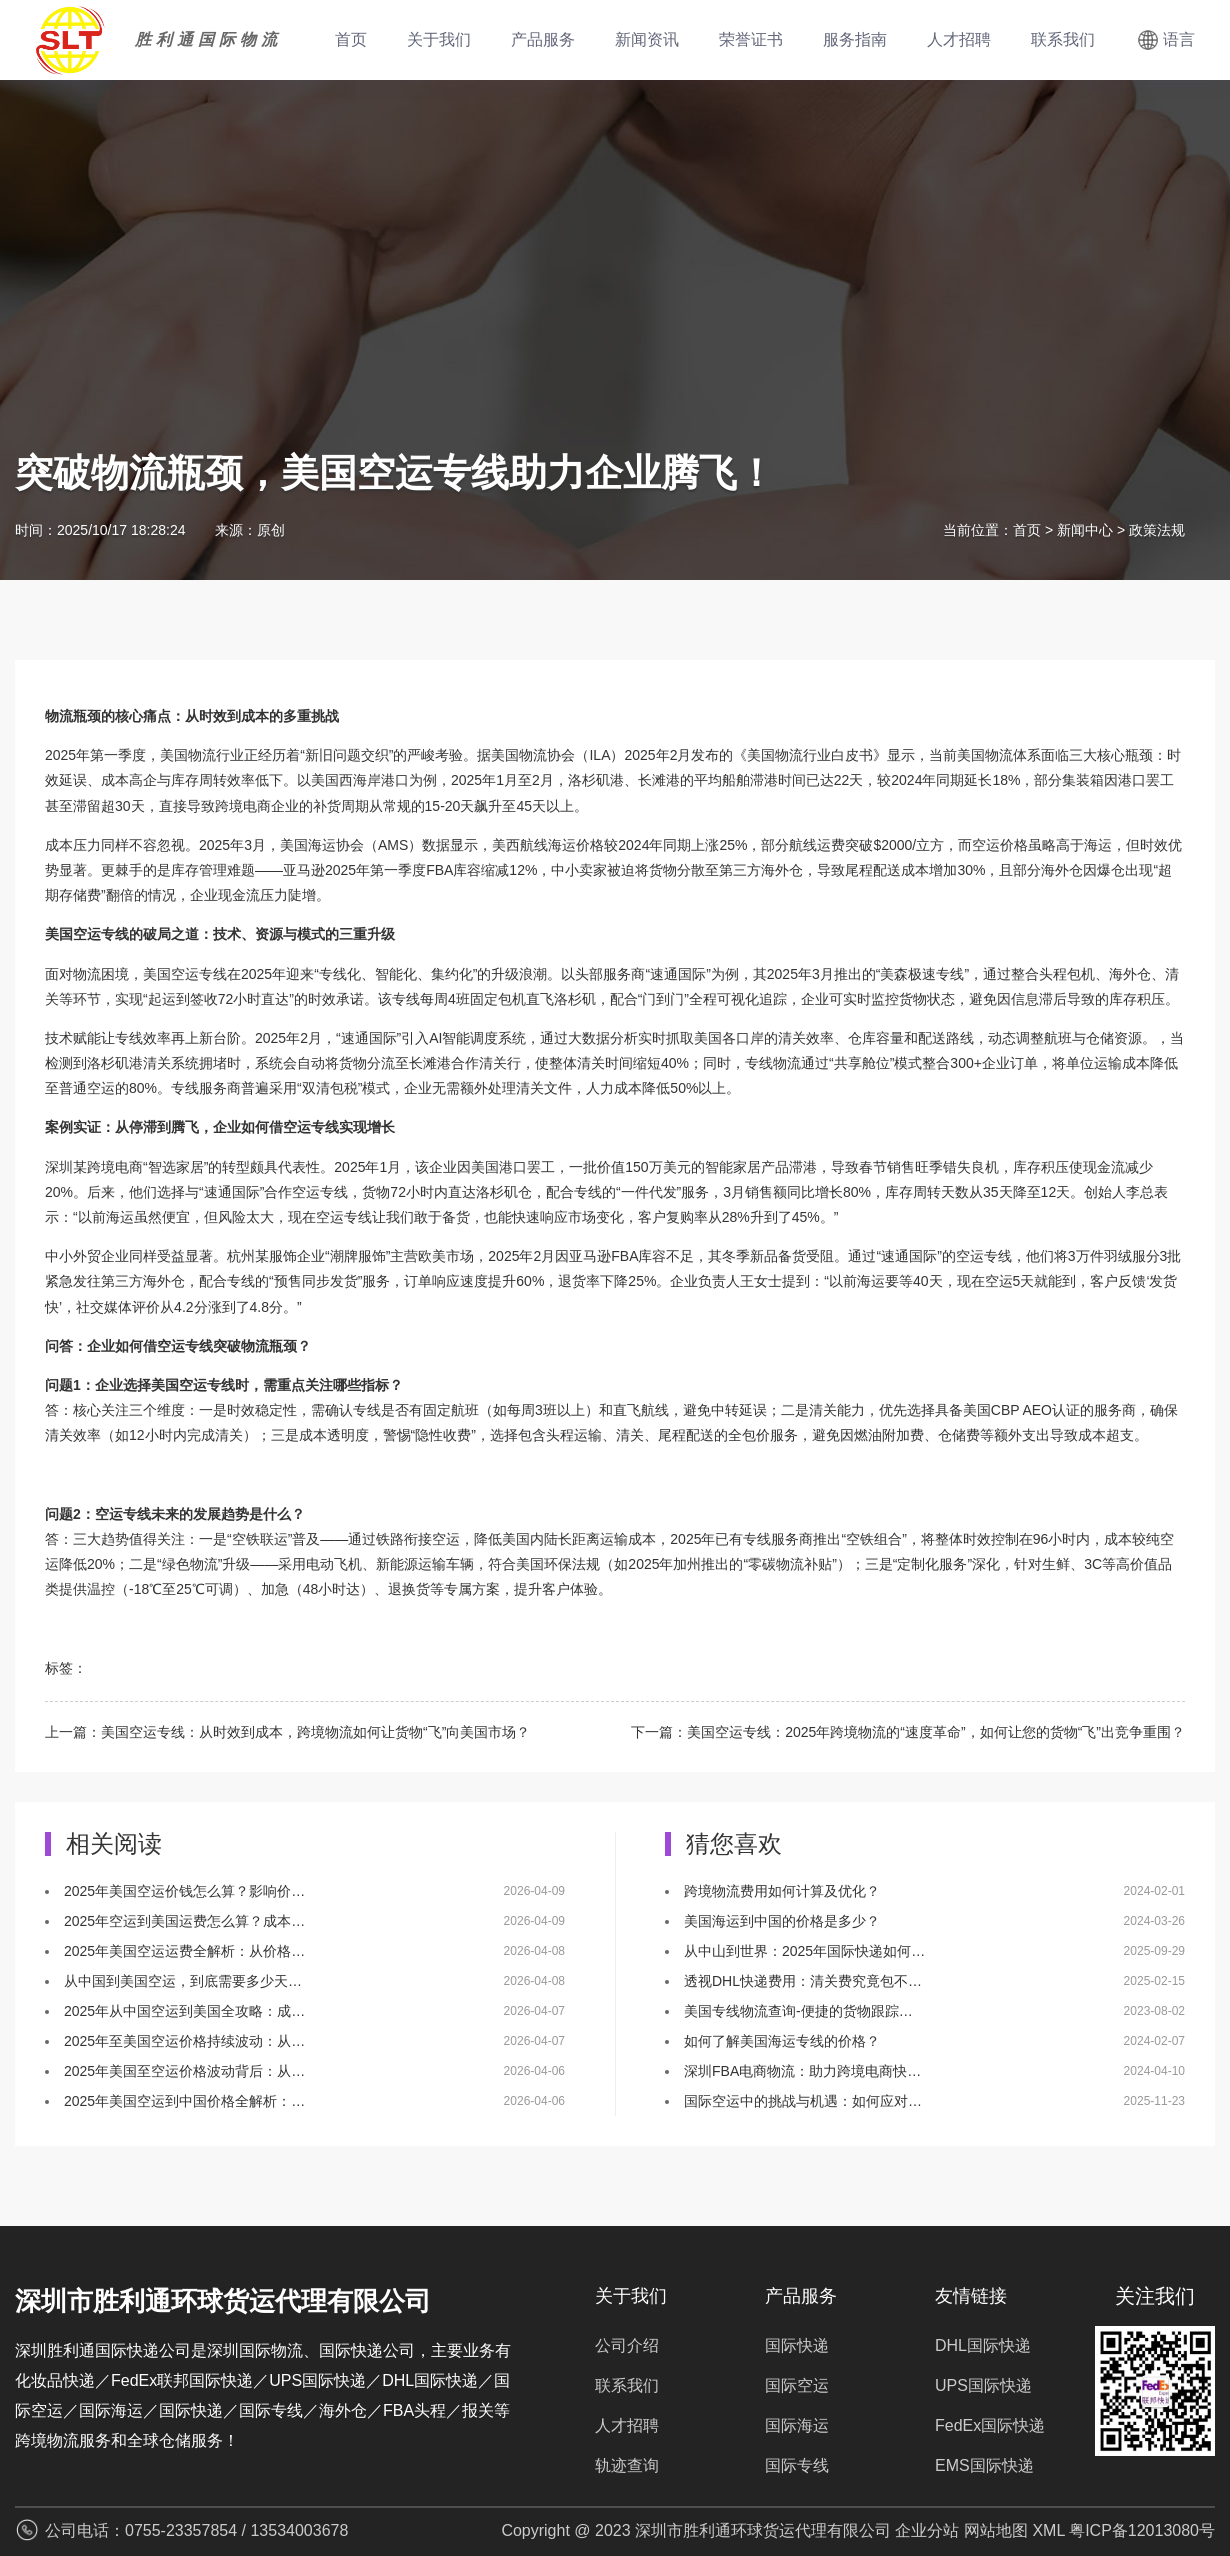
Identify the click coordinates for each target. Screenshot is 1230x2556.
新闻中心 (1085, 530)
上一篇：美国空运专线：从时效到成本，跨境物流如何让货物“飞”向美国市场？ (287, 1732)
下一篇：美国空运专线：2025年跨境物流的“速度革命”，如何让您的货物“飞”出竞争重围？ (908, 1732)
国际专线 (797, 2465)
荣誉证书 (751, 39)
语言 (1179, 39)
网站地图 (996, 2530)
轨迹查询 (627, 2465)
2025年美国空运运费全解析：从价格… (184, 1951)
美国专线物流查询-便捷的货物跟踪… (798, 2011)
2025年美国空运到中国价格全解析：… (184, 2101)
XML (1048, 2530)
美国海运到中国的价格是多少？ (782, 1921)
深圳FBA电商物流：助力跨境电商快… (802, 2071)
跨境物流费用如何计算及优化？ (782, 1891)
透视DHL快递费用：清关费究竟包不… (803, 1981)
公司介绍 (627, 2345)
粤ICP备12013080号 (1142, 2530)
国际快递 (797, 2345)
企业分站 (927, 2530)
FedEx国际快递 (990, 2425)
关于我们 (439, 39)
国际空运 (797, 2385)
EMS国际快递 (984, 2465)
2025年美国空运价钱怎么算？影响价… (184, 1891)
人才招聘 (959, 39)
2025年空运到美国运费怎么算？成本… (184, 1921)
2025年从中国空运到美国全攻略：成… (184, 2011)
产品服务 (543, 39)
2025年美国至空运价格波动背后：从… (184, 2071)
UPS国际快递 (983, 2385)
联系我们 (1063, 39)
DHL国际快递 (983, 2345)
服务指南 (855, 39)
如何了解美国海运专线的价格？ (782, 2041)
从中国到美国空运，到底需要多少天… (183, 1981)
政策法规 (1157, 530)
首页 (351, 39)
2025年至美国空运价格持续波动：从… (184, 2041)
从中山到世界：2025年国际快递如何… (804, 1951)
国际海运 (797, 2425)
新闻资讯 (647, 39)
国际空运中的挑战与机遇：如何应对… (803, 2101)
